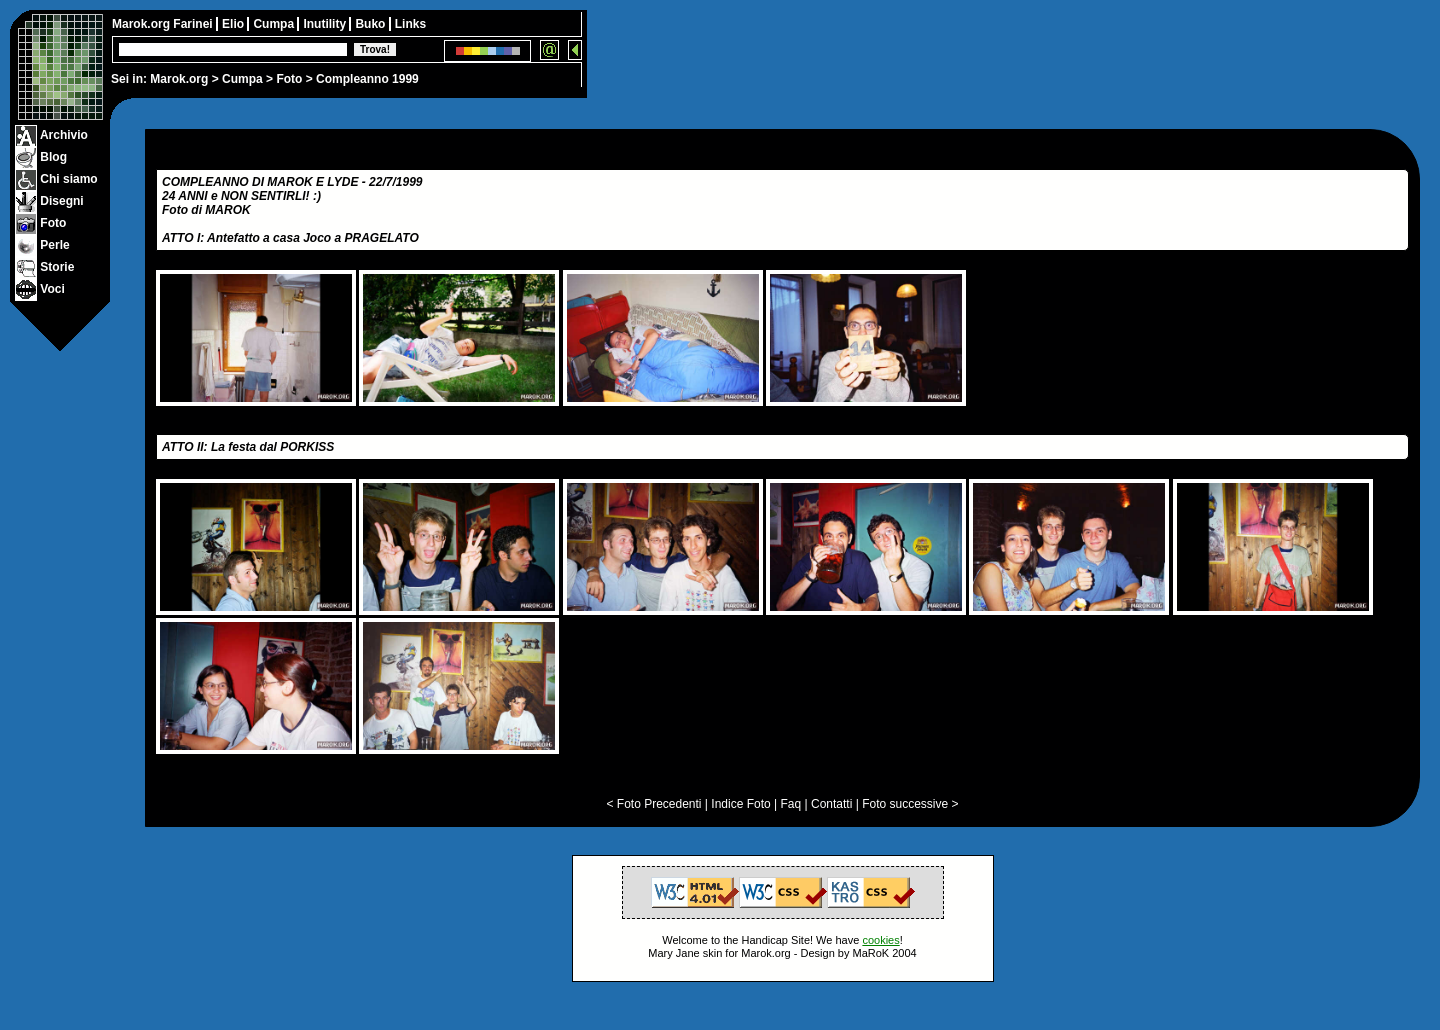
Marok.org (179, 79)
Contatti (831, 804)
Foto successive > (910, 804)
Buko (371, 24)
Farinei (194, 24)
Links (410, 24)
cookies (880, 940)
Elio (234, 24)
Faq (791, 804)
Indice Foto (740, 804)
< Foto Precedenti (653, 804)
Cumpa (242, 79)
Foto (289, 79)
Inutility (326, 24)
